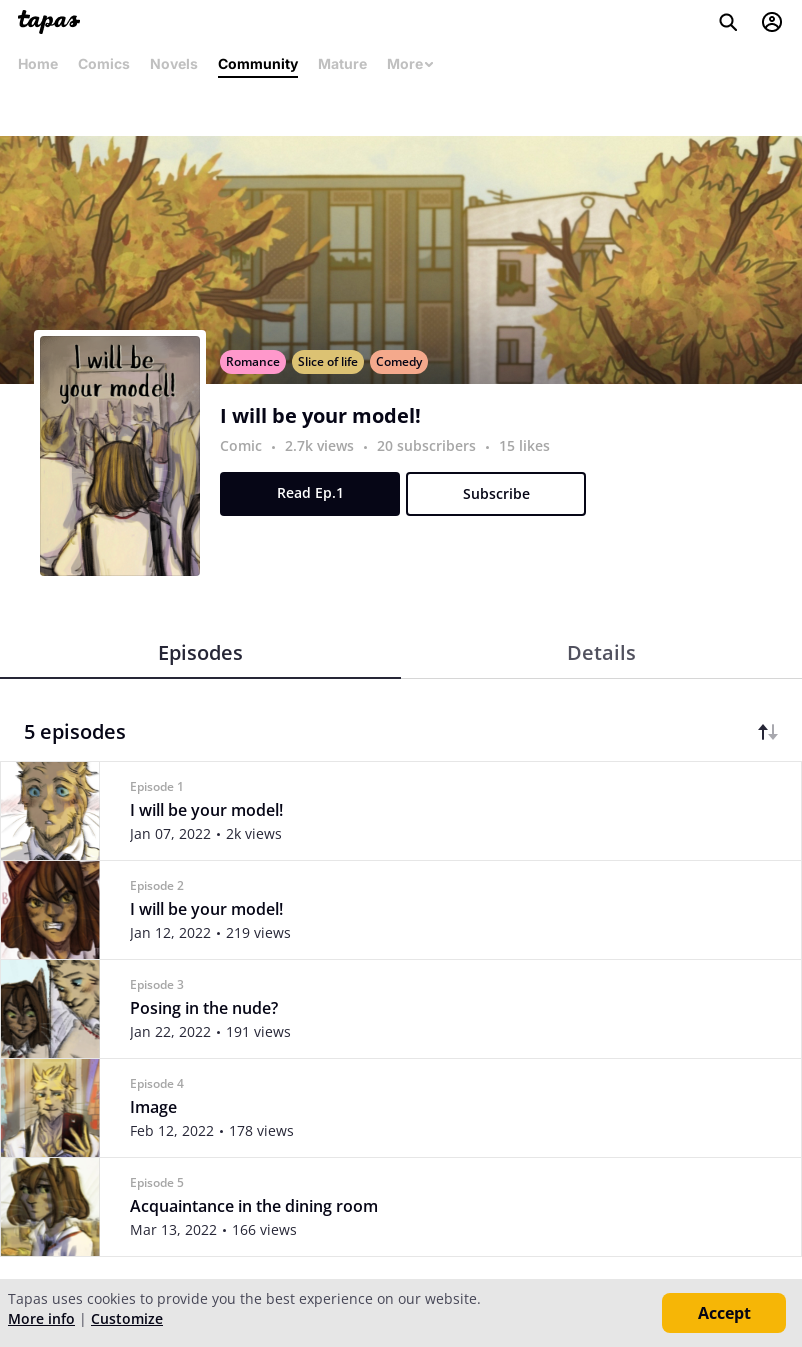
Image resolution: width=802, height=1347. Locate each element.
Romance (253, 361)
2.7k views (321, 445)
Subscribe (496, 493)
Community (258, 63)
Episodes (200, 652)
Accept (724, 1313)
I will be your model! (320, 416)
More (411, 63)
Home (38, 63)
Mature (342, 63)
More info (41, 1318)
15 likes (524, 445)
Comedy (399, 361)
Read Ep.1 (310, 492)
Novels (174, 63)
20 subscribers (428, 445)
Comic (241, 445)
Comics (104, 63)
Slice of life (328, 361)
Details (601, 652)
